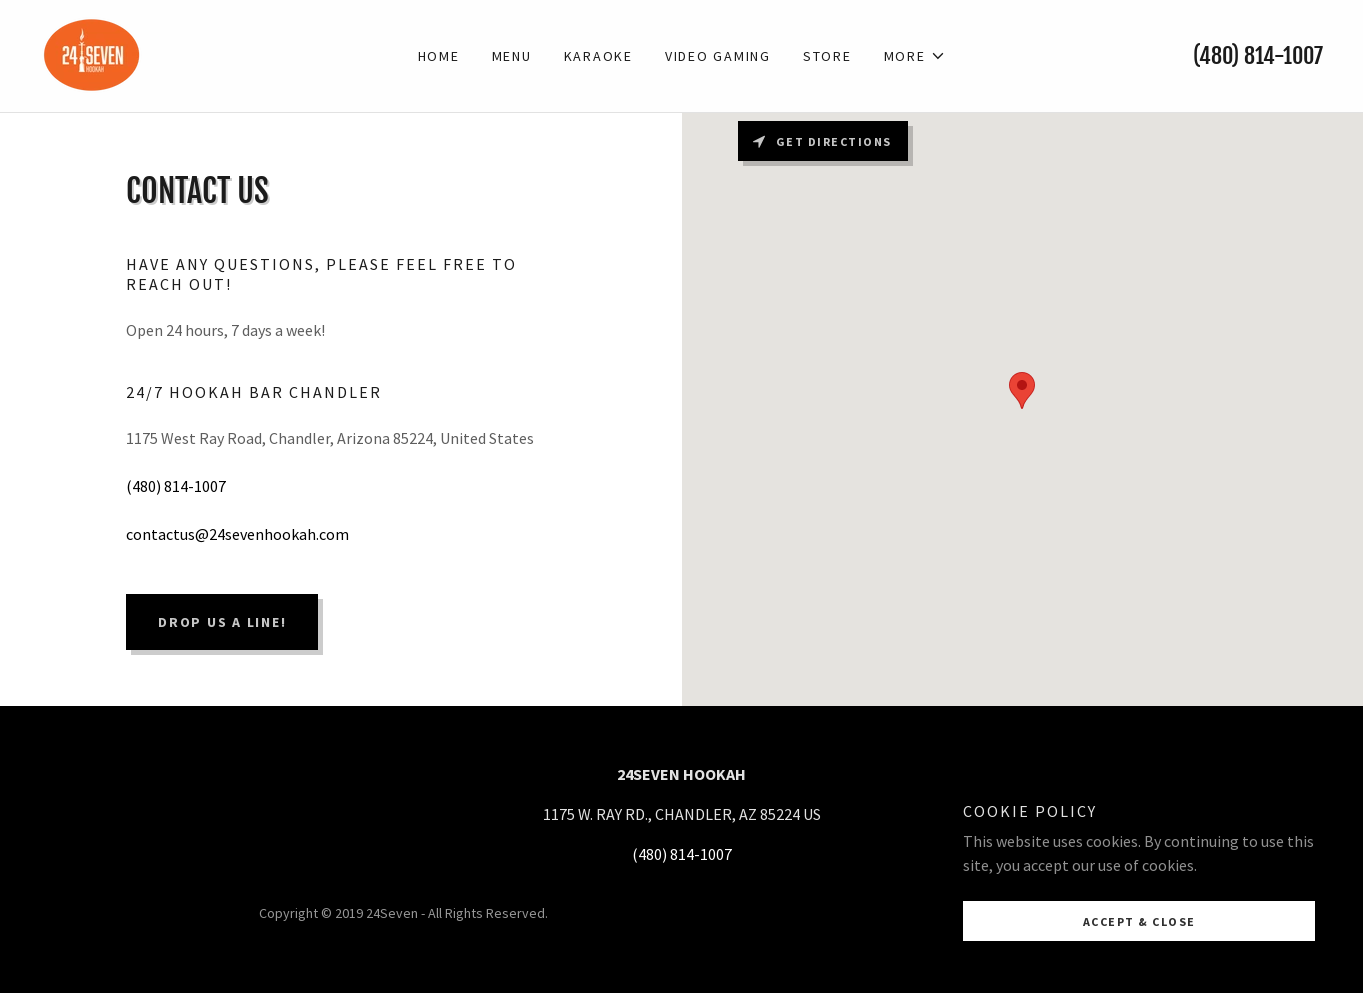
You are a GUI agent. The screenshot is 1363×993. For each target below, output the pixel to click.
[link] (92, 54)
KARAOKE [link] (598, 56)
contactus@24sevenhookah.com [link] (237, 534)
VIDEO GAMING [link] (718, 56)
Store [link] (827, 56)
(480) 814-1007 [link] (1258, 55)
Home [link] (439, 56)
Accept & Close (1139, 921)
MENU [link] (512, 56)
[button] (915, 56)
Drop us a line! (222, 622)
